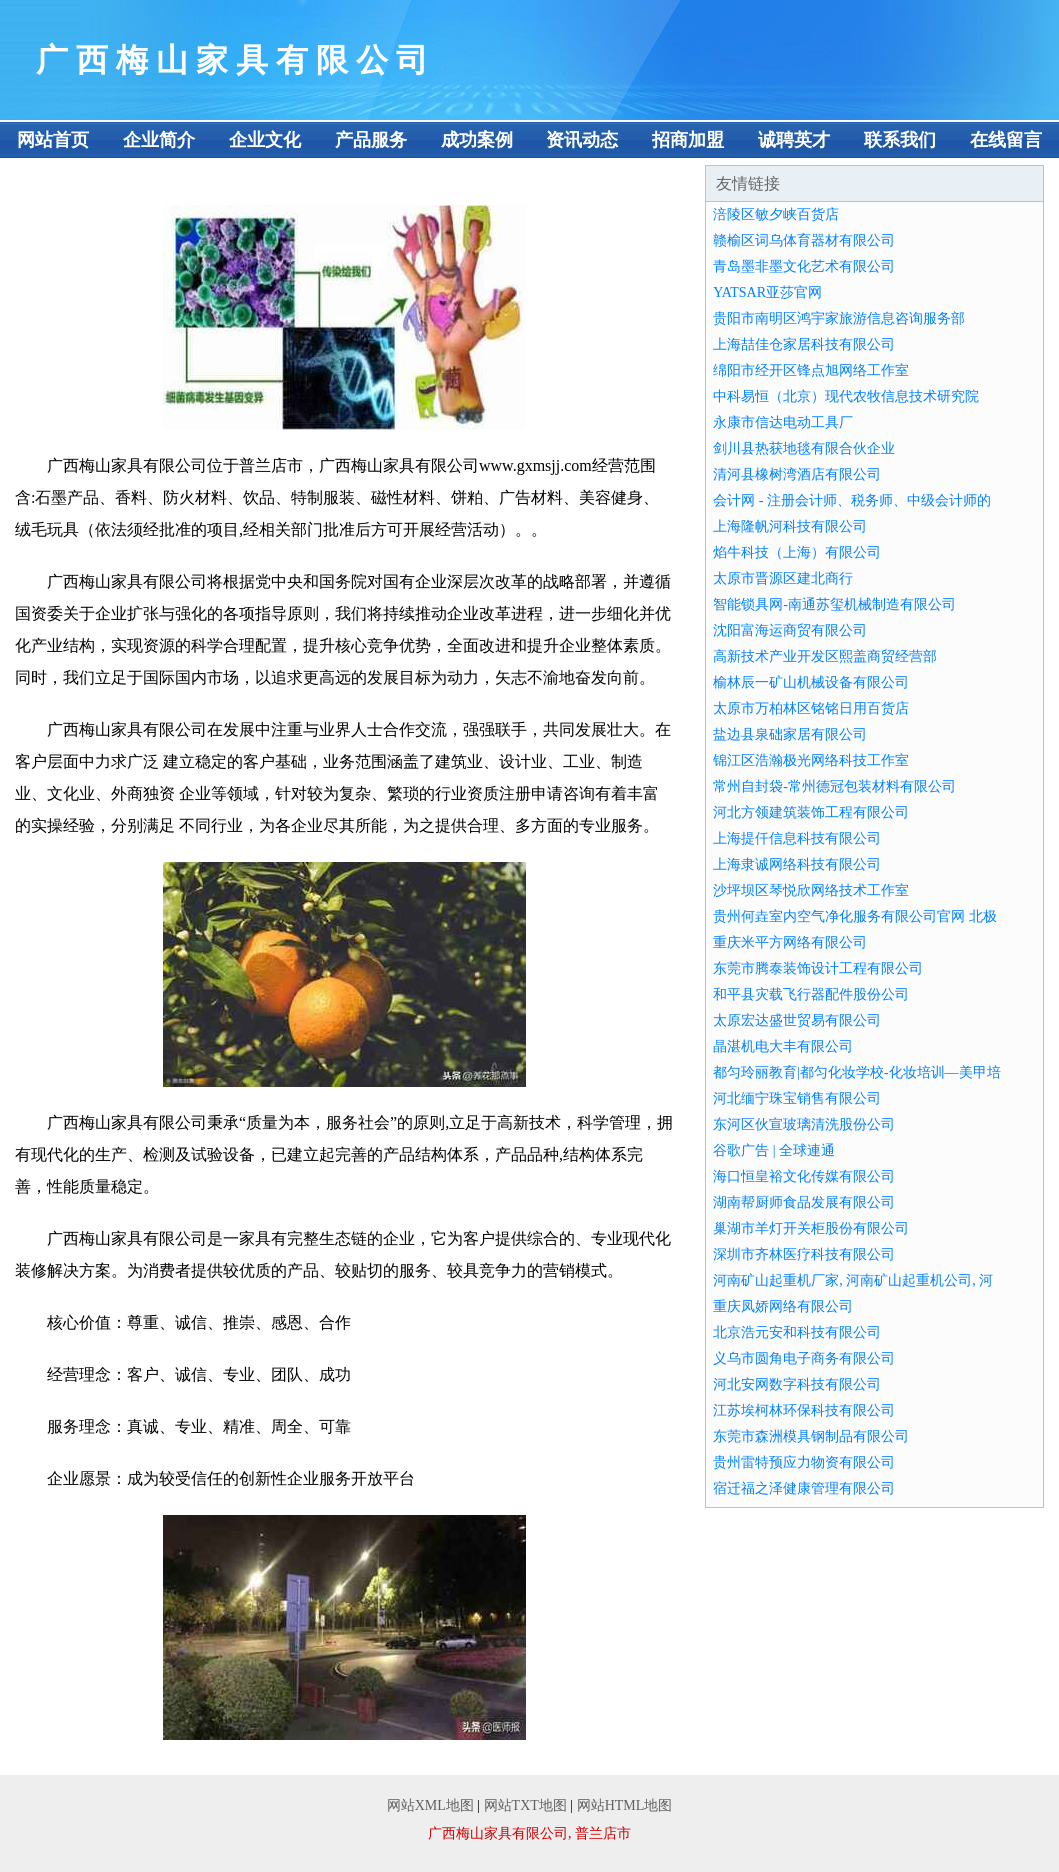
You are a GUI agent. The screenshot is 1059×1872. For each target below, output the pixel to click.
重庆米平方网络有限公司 (790, 942)
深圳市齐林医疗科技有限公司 (804, 1254)
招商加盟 (688, 140)
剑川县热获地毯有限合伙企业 (804, 448)
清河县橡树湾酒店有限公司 (797, 474)
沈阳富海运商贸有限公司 (790, 630)
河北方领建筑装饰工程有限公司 (811, 812)
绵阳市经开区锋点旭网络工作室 (811, 370)
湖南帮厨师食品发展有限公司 (804, 1202)
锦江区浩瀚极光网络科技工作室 (811, 760)
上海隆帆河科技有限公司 (790, 526)
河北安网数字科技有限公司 (797, 1384)
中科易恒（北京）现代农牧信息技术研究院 (846, 396)
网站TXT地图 (525, 1805)
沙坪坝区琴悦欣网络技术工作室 (811, 890)
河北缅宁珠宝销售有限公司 (797, 1098)
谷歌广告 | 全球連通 (774, 1150)
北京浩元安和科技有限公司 (797, 1332)
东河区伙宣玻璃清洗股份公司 (804, 1124)
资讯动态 (582, 140)
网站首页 (53, 140)
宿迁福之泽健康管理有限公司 (804, 1488)
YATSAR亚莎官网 (767, 292)
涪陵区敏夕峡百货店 (776, 214)
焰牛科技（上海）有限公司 (797, 552)
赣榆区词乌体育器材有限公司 (804, 240)
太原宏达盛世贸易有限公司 (797, 1020)
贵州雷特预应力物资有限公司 (804, 1462)
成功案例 (477, 140)
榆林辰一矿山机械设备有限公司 (811, 682)
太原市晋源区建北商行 (783, 578)
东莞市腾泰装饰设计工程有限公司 (818, 968)
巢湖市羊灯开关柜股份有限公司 (811, 1228)
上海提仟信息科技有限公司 (797, 838)
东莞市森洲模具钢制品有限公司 (811, 1436)
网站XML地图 (430, 1805)
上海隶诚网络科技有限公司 (797, 864)
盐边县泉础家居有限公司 (790, 734)
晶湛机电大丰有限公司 (783, 1046)
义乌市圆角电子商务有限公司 (804, 1358)
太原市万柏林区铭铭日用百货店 (811, 708)
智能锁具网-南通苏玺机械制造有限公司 (834, 604)
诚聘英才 (794, 140)
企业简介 (159, 140)
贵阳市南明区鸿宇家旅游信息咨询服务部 (839, 318)
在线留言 (1006, 140)
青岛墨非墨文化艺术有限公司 (804, 266)
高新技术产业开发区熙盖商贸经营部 (825, 656)
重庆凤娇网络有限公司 (783, 1306)
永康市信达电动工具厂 (783, 422)
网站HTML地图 (625, 1805)
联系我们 (900, 140)
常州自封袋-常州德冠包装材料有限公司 (834, 786)
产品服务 (371, 140)
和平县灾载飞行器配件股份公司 (811, 994)
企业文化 (265, 140)
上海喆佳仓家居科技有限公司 (804, 344)
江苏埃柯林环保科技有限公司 (804, 1410)
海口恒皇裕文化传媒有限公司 (804, 1176)
